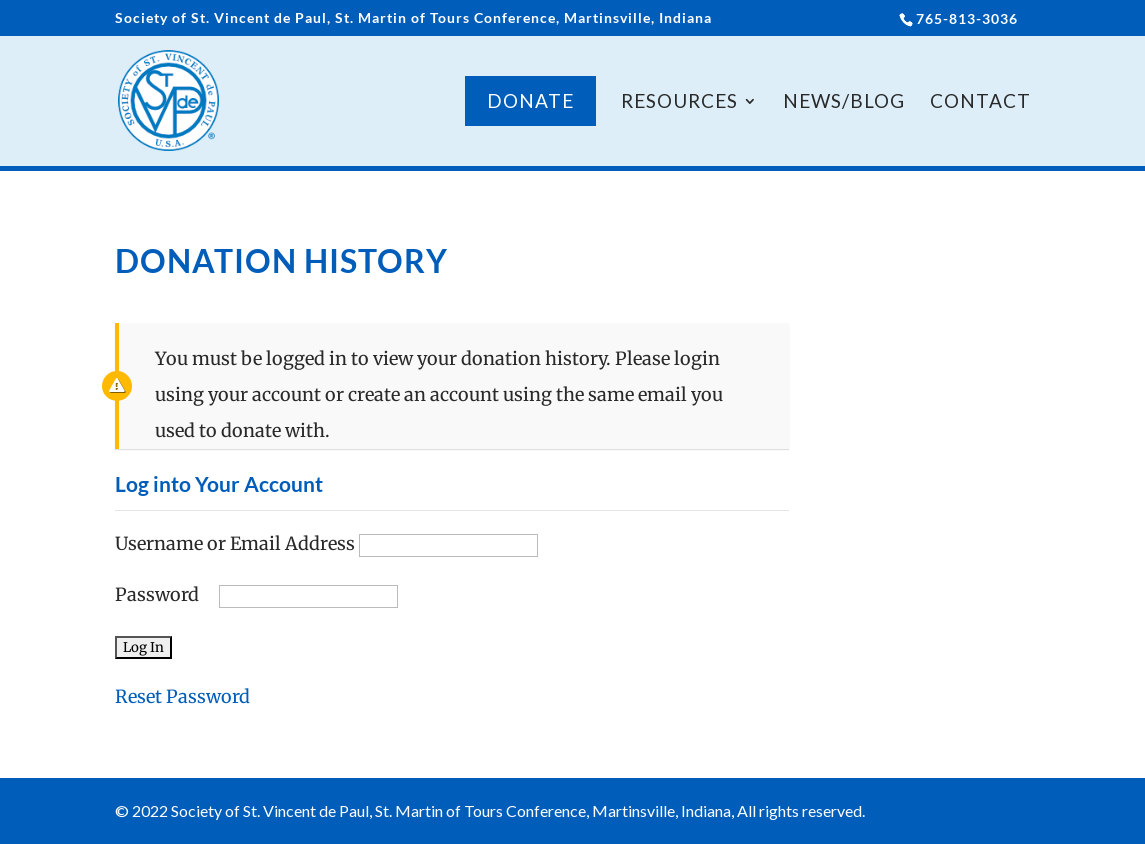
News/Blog (844, 103)
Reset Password (182, 696)
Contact (980, 103)
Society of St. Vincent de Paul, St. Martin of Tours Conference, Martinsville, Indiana (413, 18)
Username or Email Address (235, 543)
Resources (679, 103)
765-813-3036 (967, 18)
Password (157, 594)
